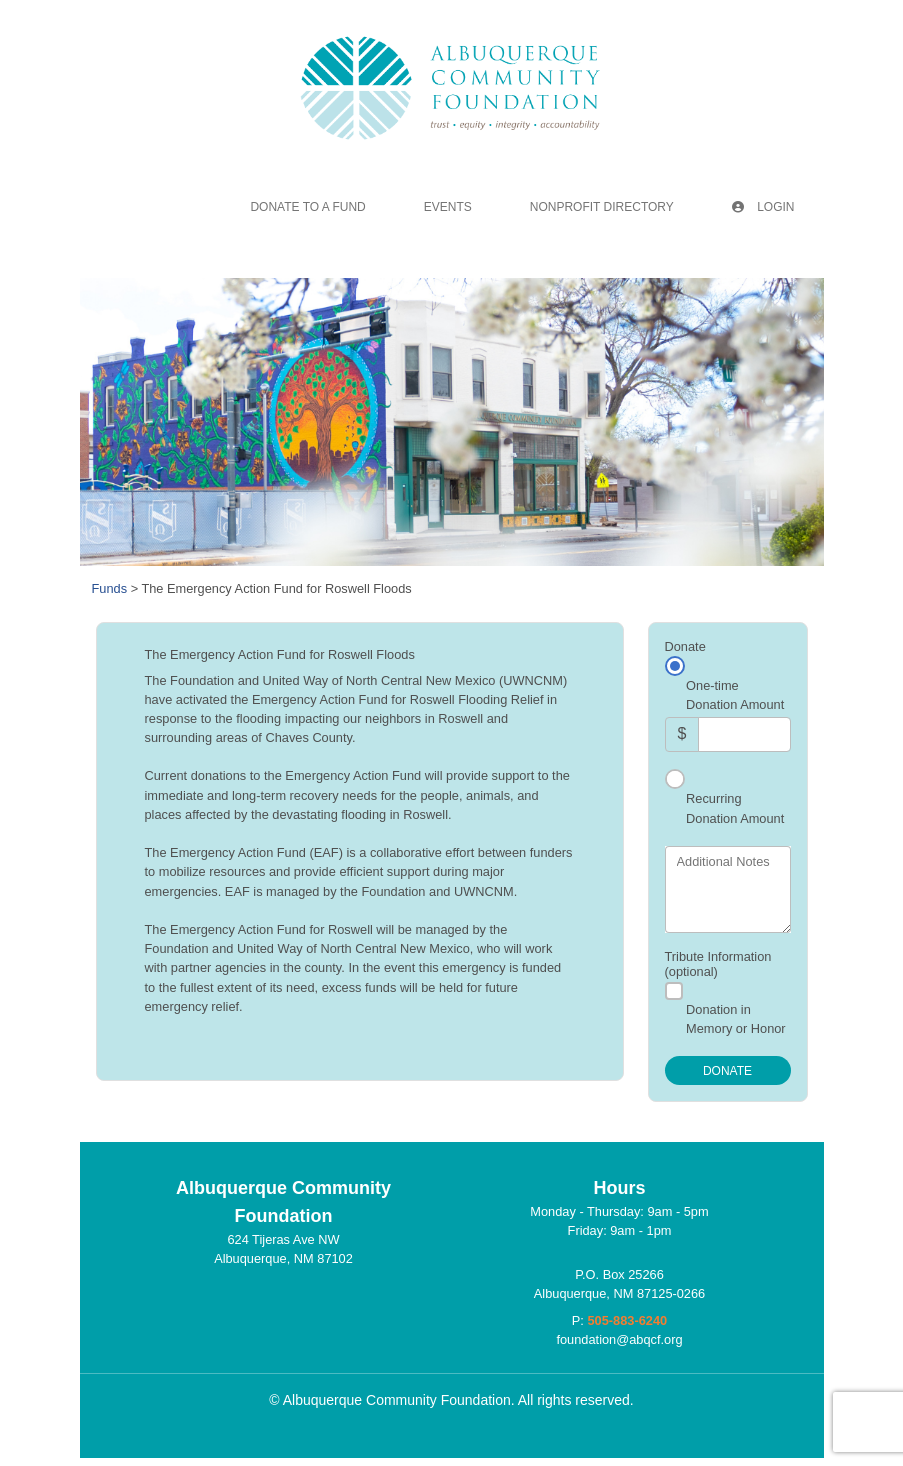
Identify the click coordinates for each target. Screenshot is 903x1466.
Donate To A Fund (307, 207)
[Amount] (744, 734)
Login (763, 207)
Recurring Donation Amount (735, 808)
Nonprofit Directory (602, 207)
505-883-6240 (627, 1320)
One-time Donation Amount (735, 695)
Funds (110, 588)
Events (448, 207)
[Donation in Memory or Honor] (674, 991)
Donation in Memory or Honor (736, 1019)
